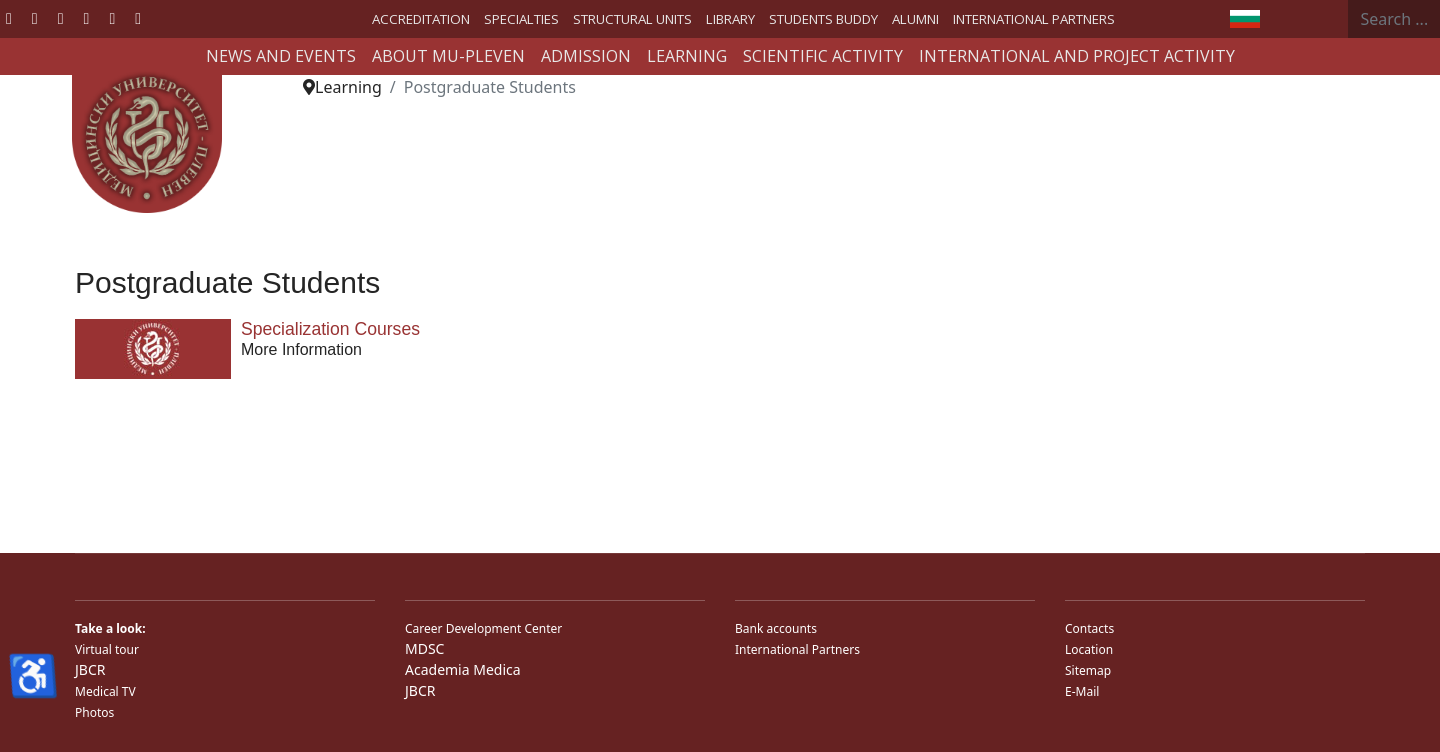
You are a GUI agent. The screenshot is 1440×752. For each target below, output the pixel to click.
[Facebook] (9, 18)
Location (1089, 649)
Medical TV (105, 691)
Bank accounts (776, 628)
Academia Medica (463, 669)
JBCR (90, 669)
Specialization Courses (330, 329)
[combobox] (1394, 19)
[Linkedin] (87, 18)
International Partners (797, 649)
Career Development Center (483, 628)
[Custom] (138, 18)
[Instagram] (112, 18)
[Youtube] (61, 18)
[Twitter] (35, 18)
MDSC (424, 648)
